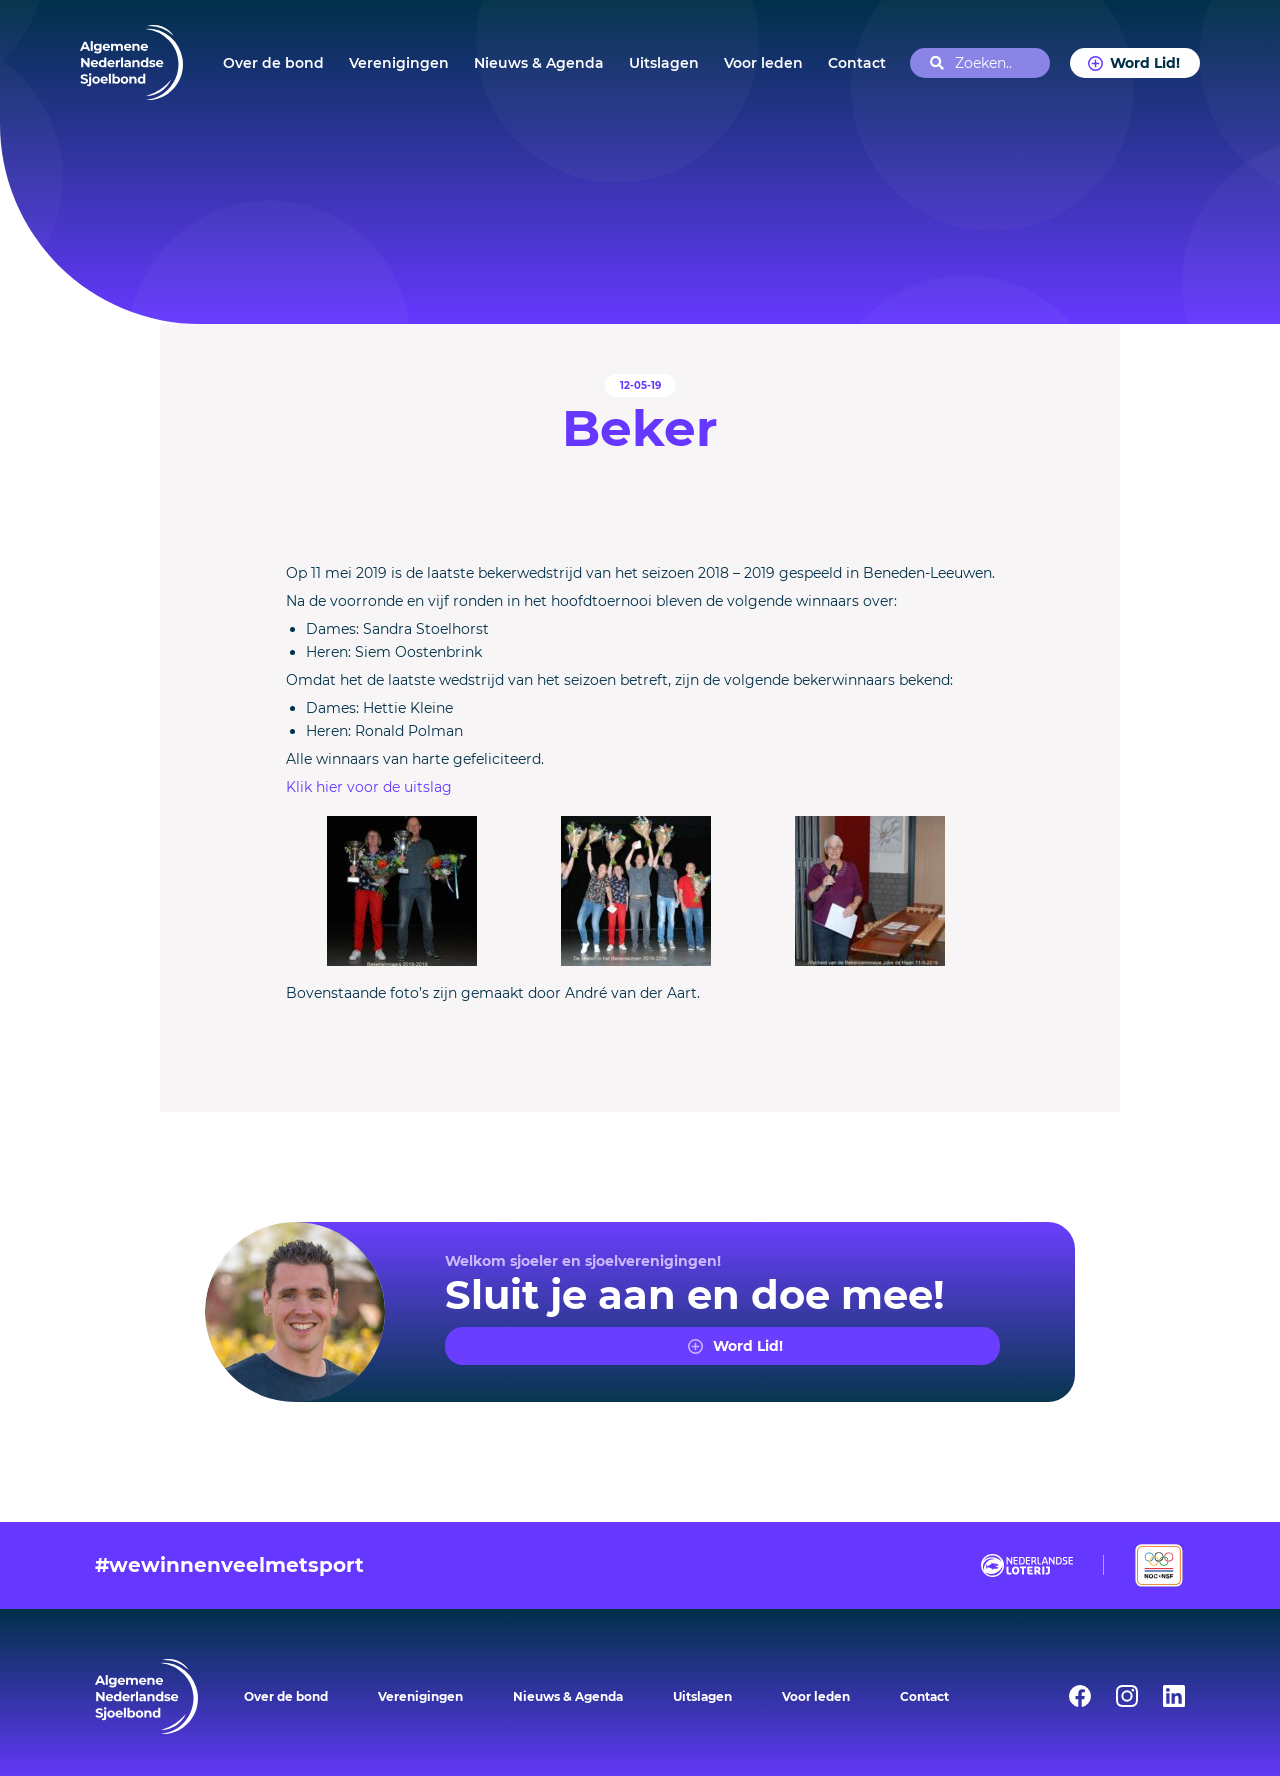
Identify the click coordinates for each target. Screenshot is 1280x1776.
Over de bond (273, 63)
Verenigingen (399, 63)
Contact (857, 63)
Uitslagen (664, 63)
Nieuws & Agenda (539, 63)
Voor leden (763, 63)
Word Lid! (1144, 63)
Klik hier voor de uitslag (369, 787)
